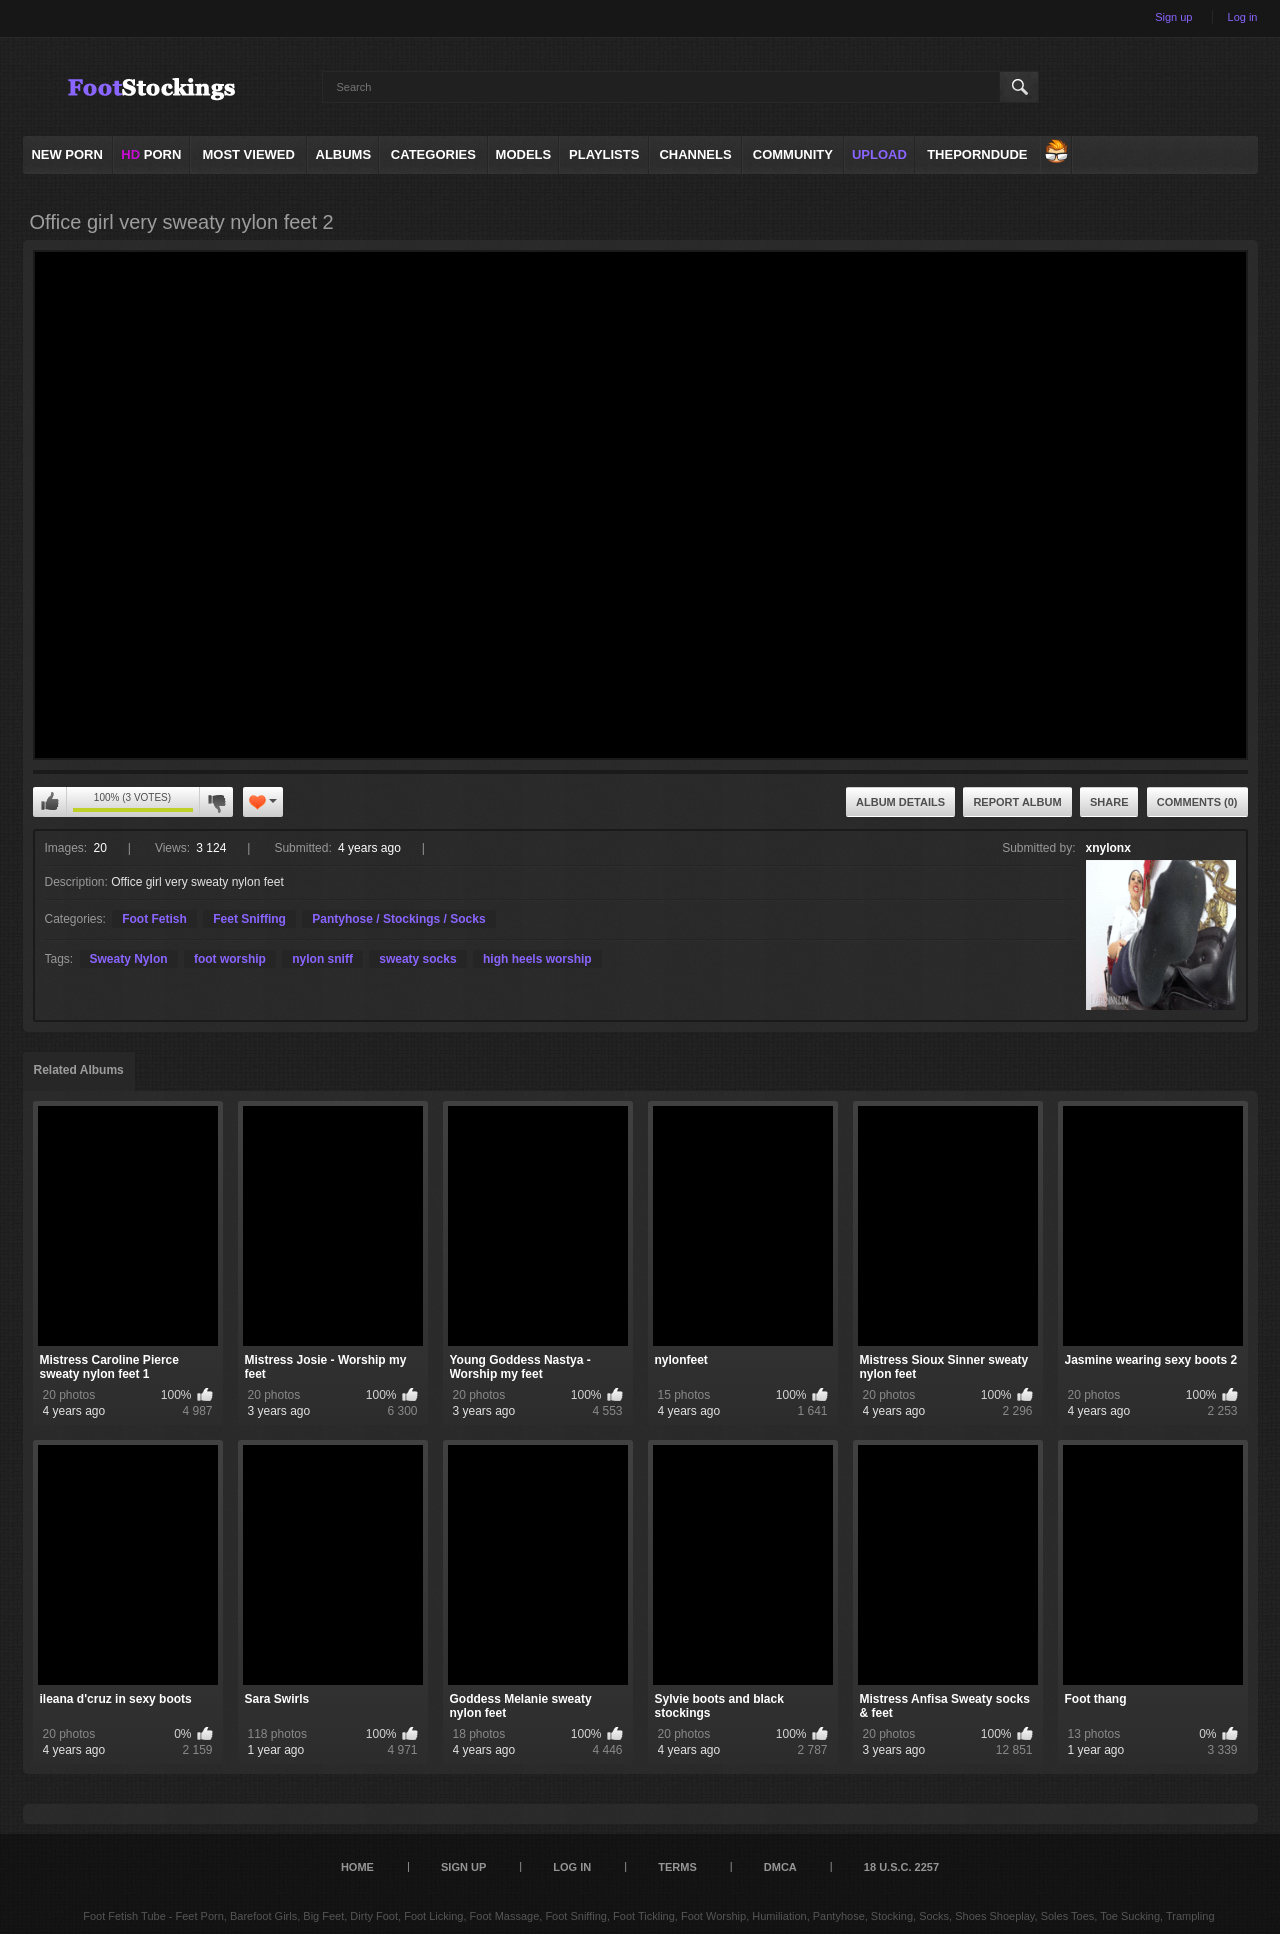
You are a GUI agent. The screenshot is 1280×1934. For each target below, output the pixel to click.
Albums (344, 154)
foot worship (230, 959)
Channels (695, 154)
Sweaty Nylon (129, 959)
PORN (151, 154)
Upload (879, 154)
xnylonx (1108, 848)
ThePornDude (977, 154)
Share (1109, 802)
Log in (1243, 17)
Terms (677, 1867)
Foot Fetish (154, 919)
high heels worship (537, 959)
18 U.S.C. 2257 (901, 1867)
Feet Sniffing (249, 919)
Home (357, 1867)
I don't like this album (216, 802)
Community (793, 154)
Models (524, 154)
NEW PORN (67, 154)
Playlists (604, 154)
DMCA (780, 1867)
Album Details (900, 802)
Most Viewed (248, 154)
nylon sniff (322, 959)
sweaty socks (417, 959)
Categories (433, 154)
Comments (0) (1197, 802)
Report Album (1017, 802)
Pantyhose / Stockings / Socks (398, 919)
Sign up (1173, 17)
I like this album (50, 802)
